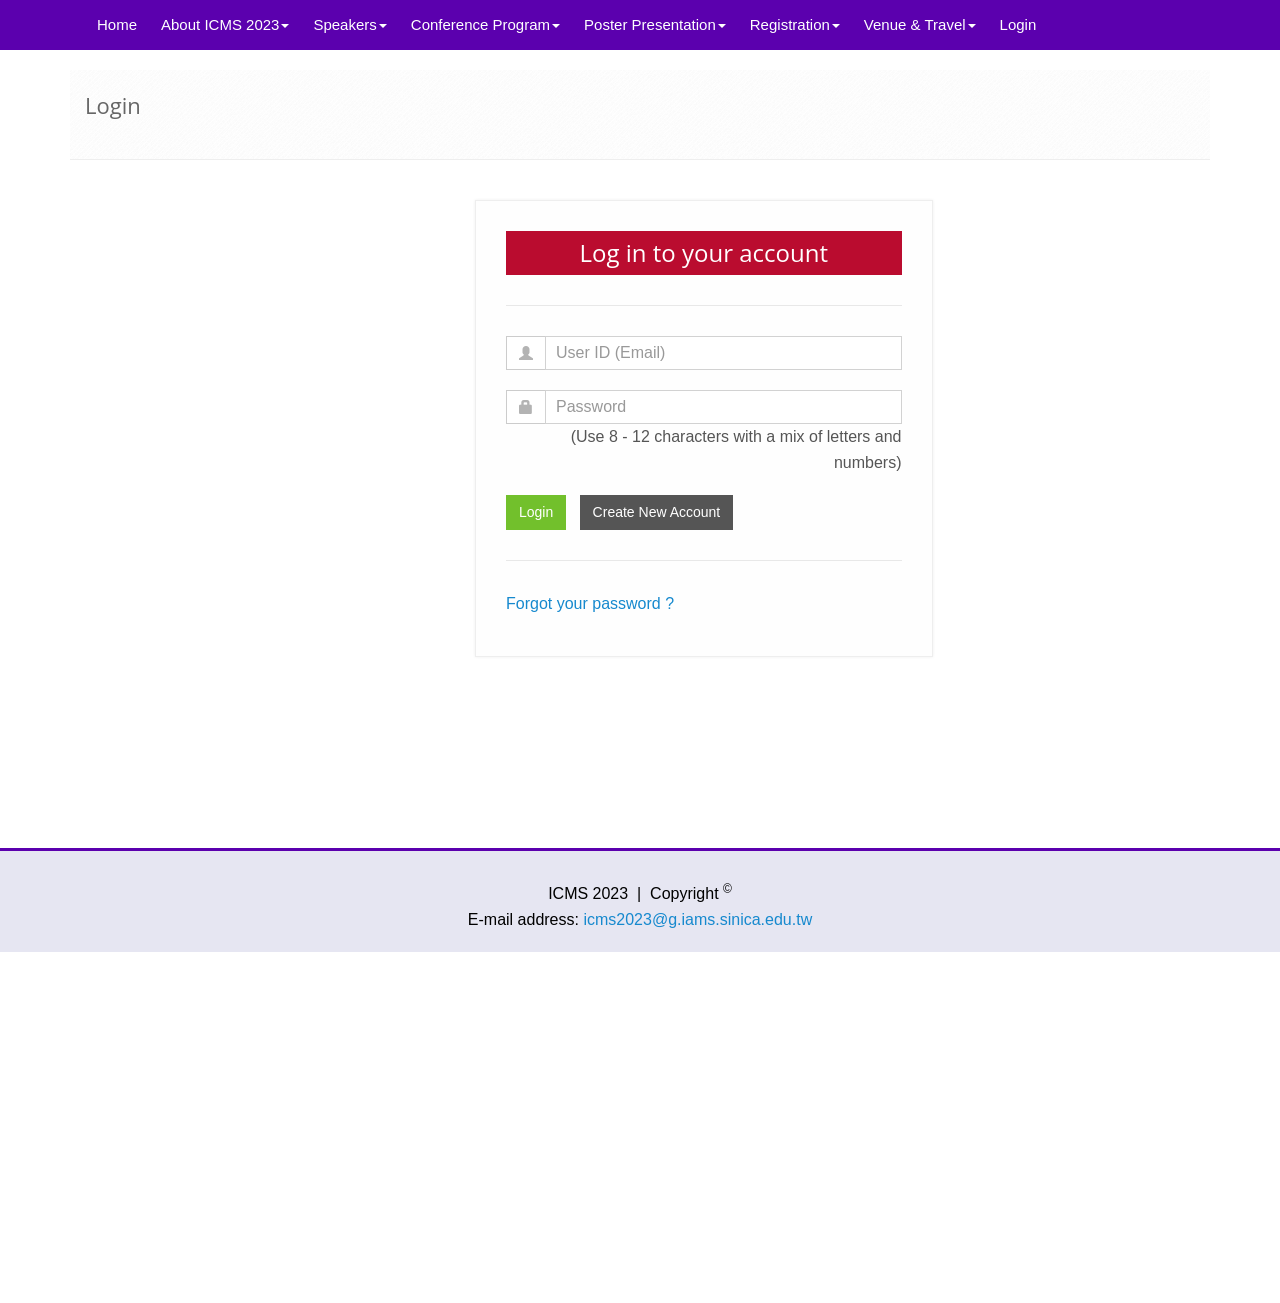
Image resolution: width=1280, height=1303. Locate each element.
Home (117, 24)
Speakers (349, 24)
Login (1018, 24)
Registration (795, 24)
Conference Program (485, 24)
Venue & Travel (920, 24)
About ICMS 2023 (225, 24)
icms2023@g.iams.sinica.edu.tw (697, 919)
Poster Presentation (655, 24)
